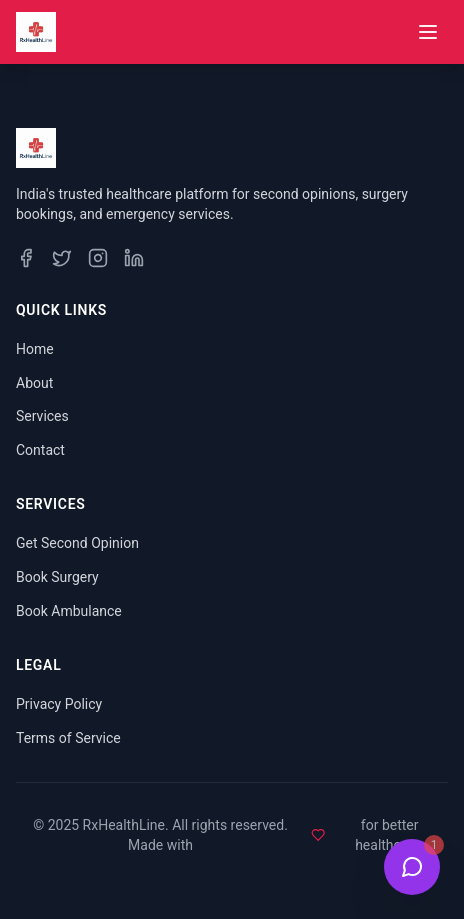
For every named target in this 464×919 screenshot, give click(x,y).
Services (42, 416)
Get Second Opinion (77, 543)
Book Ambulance (69, 611)
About (34, 383)
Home (35, 349)
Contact (40, 450)
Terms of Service (68, 738)
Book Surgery (57, 577)
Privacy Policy (59, 704)
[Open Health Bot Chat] (412, 867)
